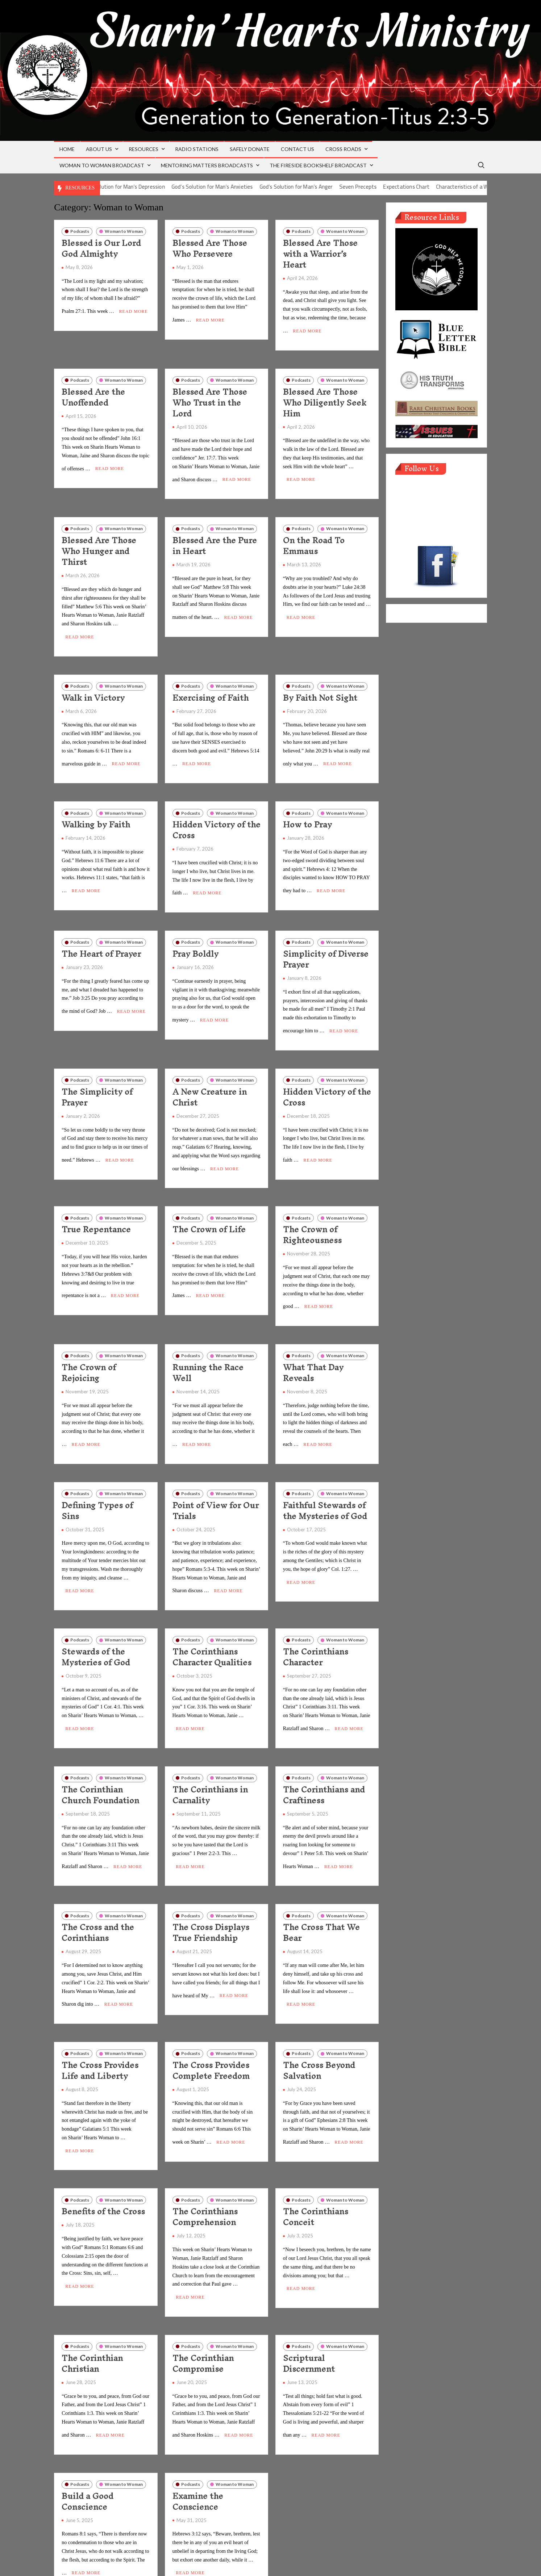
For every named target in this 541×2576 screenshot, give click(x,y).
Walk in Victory (93, 684)
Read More (133, 307)
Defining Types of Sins (97, 1472)
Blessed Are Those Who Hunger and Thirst (99, 542)
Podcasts (79, 231)
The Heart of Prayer (101, 932)
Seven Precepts (386, 186)
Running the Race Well (208, 1338)
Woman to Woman (124, 231)
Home (67, 149)
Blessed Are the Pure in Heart (214, 537)
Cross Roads (343, 149)
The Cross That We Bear (321, 1881)
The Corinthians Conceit (315, 2157)
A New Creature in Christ (209, 1071)
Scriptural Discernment (309, 2299)
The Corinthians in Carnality (210, 1747)
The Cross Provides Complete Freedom (211, 2015)
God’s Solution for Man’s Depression (150, 186)
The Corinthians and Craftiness (324, 1747)
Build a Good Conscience (87, 2432)
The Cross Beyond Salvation (319, 2015)
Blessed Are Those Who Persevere (209, 248)
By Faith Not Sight (320, 684)
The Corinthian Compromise (203, 2299)
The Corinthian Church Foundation (100, 1747)
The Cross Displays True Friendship (210, 1881)
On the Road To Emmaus (314, 537)
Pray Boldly (195, 932)
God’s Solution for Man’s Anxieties (241, 186)
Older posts (80, 2543)
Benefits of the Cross (103, 2151)
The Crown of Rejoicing (89, 1338)
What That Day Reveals (313, 1338)
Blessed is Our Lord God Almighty (101, 248)
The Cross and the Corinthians (98, 1881)
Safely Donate (250, 149)
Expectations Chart (435, 186)
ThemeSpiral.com (335, 2562)
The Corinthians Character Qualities (211, 1614)
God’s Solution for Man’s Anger (324, 186)
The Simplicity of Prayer (97, 1071)
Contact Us (297, 149)
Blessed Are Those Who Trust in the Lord (209, 398)
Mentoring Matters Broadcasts (207, 165)
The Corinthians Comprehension (205, 2157)
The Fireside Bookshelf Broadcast (318, 165)
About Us (99, 149)
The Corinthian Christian (92, 2299)
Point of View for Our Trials (215, 1472)
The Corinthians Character (315, 1614)
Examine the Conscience (197, 2432)
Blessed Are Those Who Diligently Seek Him (324, 398)
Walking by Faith (96, 807)
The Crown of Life (209, 1199)
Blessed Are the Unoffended (93, 393)
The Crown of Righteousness (312, 1205)
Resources (143, 149)
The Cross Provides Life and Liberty (100, 2015)
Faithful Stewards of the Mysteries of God (325, 1472)
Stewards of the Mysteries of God (96, 1614)
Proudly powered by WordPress (221, 2562)
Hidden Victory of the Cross (216, 813)
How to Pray (307, 807)
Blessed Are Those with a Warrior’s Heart (320, 254)
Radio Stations (197, 149)
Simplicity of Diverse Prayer (326, 938)
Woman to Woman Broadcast (101, 165)
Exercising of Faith (210, 684)
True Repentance (96, 1199)
